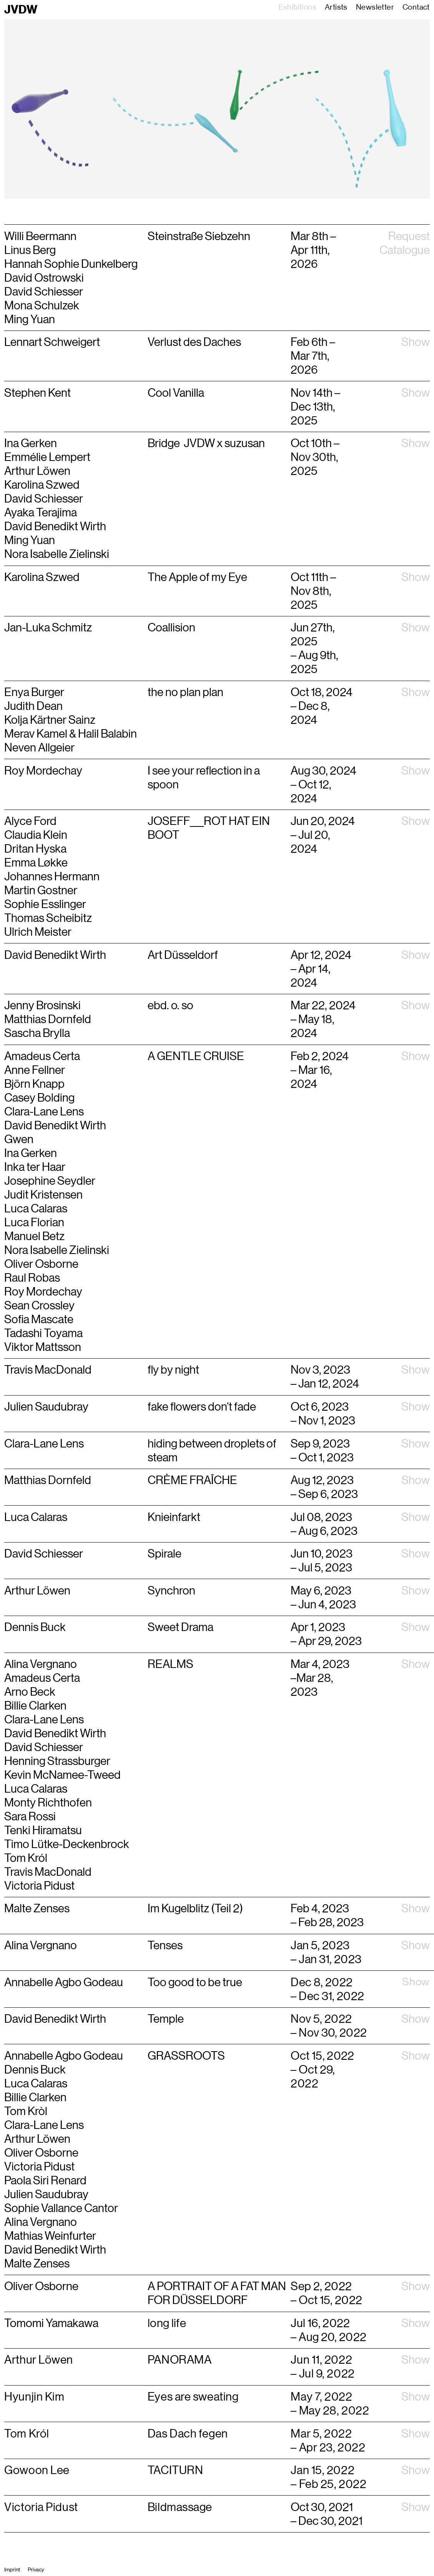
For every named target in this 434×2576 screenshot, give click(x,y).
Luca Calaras (35, 1208)
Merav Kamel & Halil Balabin (70, 733)
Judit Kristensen (43, 1194)
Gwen (18, 1139)
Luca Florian (34, 1222)
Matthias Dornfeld (47, 1019)
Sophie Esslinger (45, 904)
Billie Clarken (35, 1705)
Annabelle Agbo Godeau (63, 2055)
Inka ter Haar (34, 1167)
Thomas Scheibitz (48, 918)
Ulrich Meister (38, 931)
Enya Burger (34, 692)
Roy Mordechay (43, 770)
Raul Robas (32, 1277)
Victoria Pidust (39, 1885)
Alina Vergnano (40, 1664)
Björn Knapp (34, 1083)
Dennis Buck (35, 2069)
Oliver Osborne (41, 1263)
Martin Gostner (40, 890)
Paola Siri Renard (45, 2180)
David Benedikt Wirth (55, 955)
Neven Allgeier (39, 747)
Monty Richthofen (48, 1802)
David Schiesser (44, 1747)
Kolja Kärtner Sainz (49, 719)
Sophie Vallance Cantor (61, 2208)
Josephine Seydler (49, 1180)
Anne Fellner (34, 1070)
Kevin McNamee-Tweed (62, 1774)
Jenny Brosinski (42, 1005)
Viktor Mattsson (42, 1347)
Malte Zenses (37, 2263)
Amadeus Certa (42, 1056)
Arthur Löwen (37, 2138)
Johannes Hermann (52, 876)
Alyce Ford (30, 821)
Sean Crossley (39, 1305)
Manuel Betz (34, 1236)
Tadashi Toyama (43, 1333)
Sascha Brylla (37, 1033)
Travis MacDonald (47, 1871)
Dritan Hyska (35, 848)
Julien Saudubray (46, 2194)
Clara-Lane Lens (44, 1111)
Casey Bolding (39, 1097)
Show (415, 342)
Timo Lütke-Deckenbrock (66, 1844)
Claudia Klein (35, 834)
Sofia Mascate (38, 1319)
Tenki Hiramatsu (43, 1830)
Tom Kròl (25, 2111)
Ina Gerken (30, 1153)
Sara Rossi (30, 1816)
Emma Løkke (36, 862)
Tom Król (25, 1858)
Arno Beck (29, 1691)
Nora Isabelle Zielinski (56, 1250)
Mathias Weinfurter (50, 2235)
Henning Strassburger (57, 1761)
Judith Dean (33, 706)
